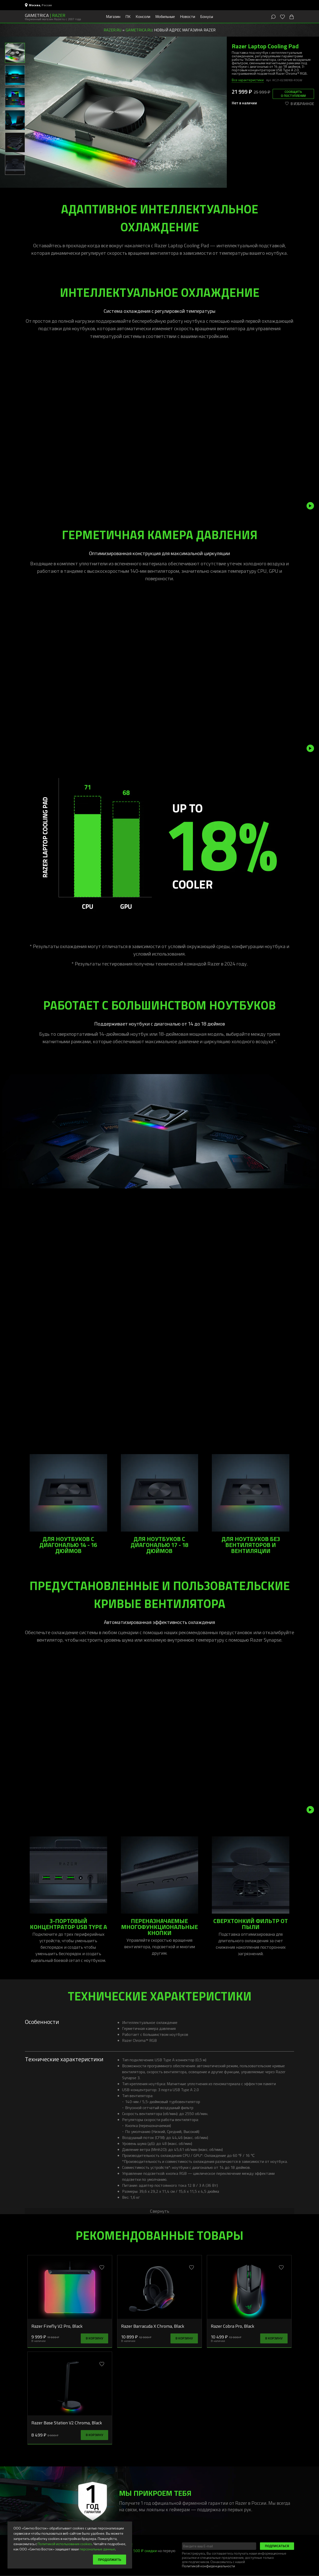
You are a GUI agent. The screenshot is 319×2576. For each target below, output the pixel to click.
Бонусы (206, 16)
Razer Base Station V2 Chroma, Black (66, 2423)
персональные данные (97, 2549)
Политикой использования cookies (65, 2543)
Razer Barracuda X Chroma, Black (152, 2326)
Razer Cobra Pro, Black (232, 2326)
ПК (128, 16)
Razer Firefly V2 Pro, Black (56, 2326)
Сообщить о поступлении (293, 93)
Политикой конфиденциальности (208, 2566)
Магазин (113, 16)
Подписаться (277, 2545)
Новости (187, 16)
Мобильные (165, 16)
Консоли (143, 16)
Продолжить (109, 2559)
